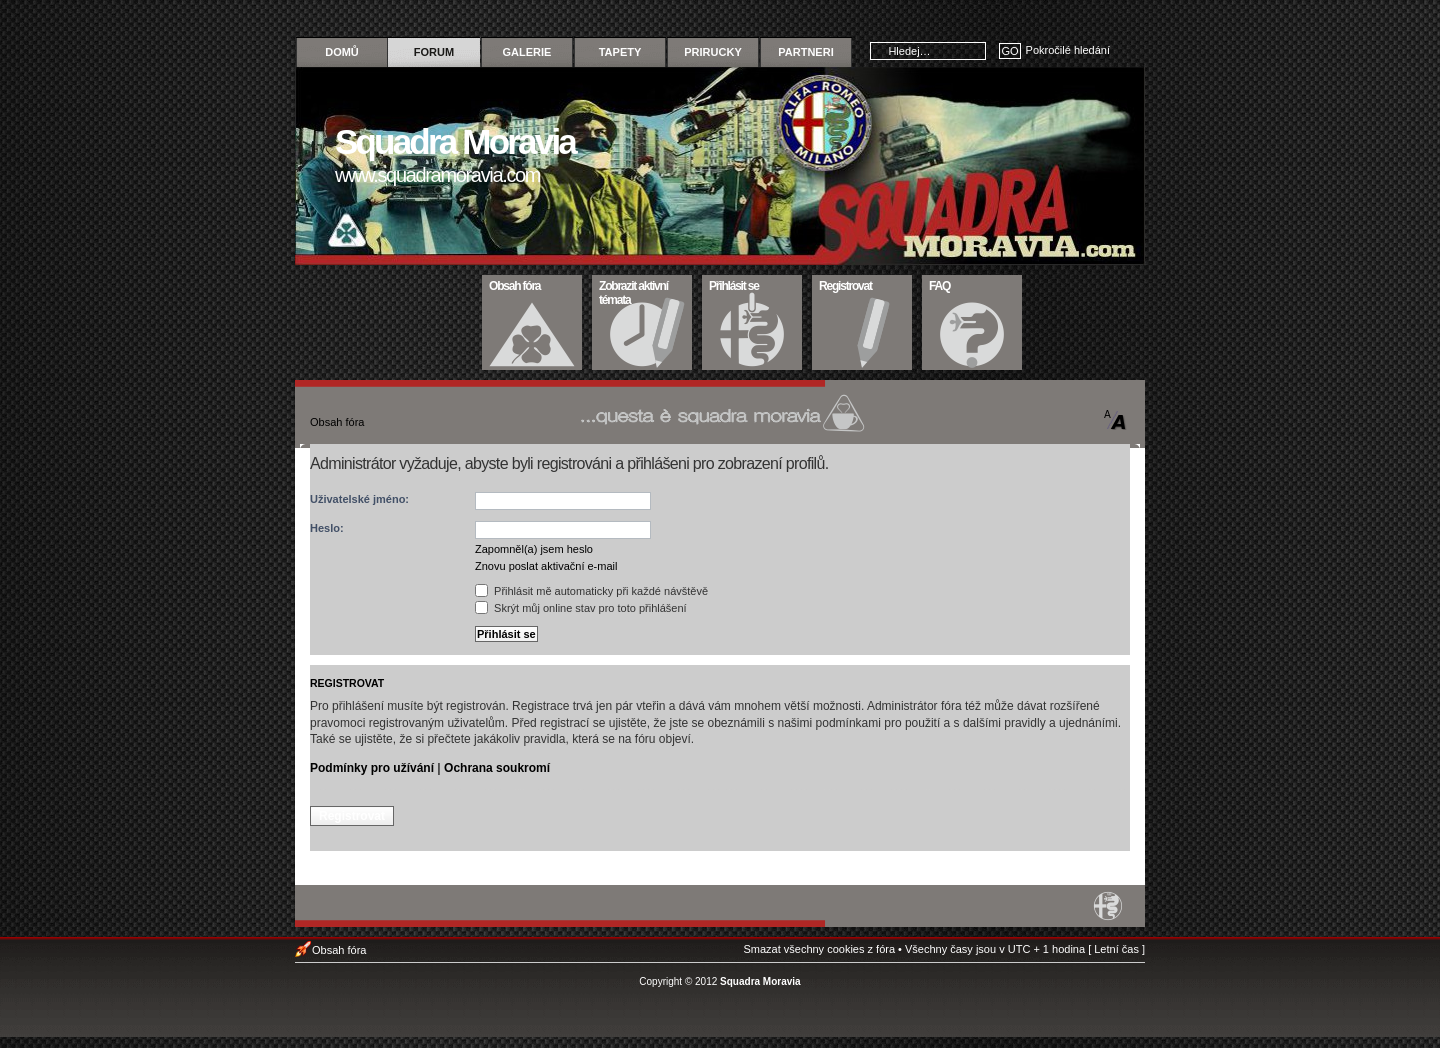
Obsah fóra (532, 284)
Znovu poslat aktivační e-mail (546, 566)
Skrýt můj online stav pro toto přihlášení (581, 608)
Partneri (805, 52)
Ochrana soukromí (497, 768)
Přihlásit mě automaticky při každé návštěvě (591, 591)
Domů (342, 52)
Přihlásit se (752, 284)
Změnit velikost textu (1115, 420)
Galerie (527, 52)
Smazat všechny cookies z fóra (819, 949)
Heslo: (327, 528)
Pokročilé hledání (1068, 50)
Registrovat (862, 284)
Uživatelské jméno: (359, 499)
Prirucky (712, 52)
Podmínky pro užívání (372, 768)
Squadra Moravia (760, 981)
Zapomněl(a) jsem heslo (534, 549)
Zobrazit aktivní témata (642, 291)
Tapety (620, 52)
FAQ (972, 284)
